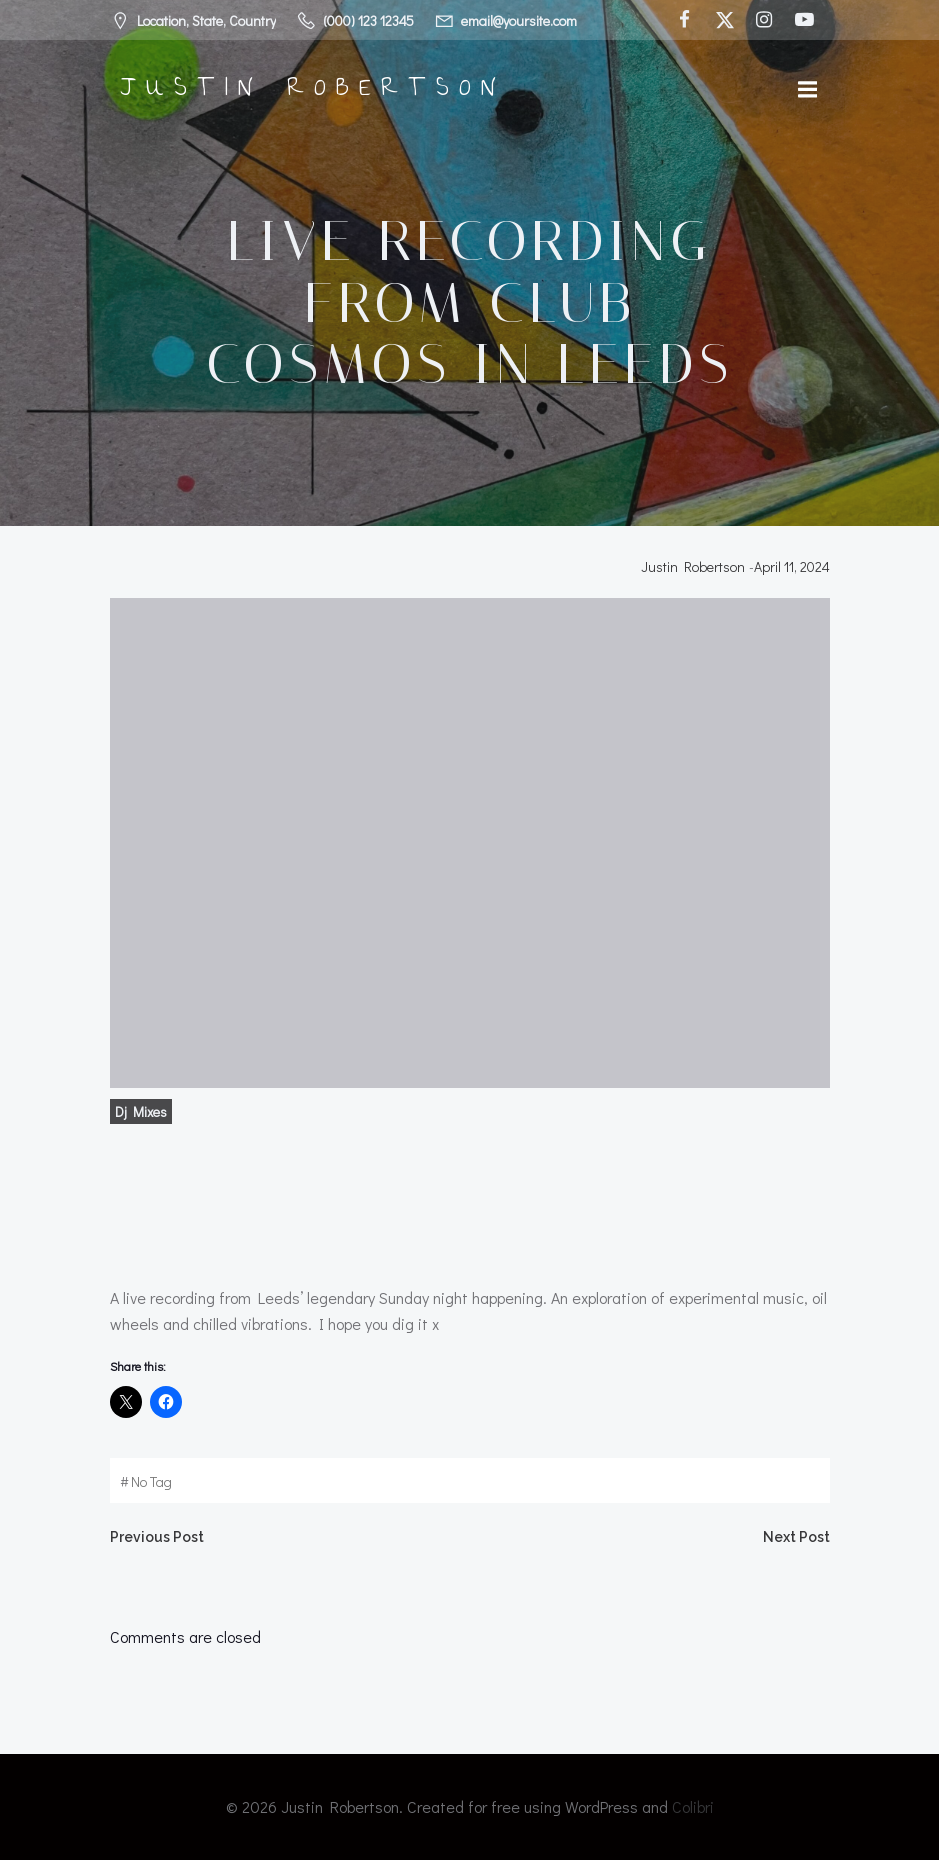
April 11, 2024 (792, 566)
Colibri (693, 1806)
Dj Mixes (141, 1111)
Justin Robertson (693, 566)
